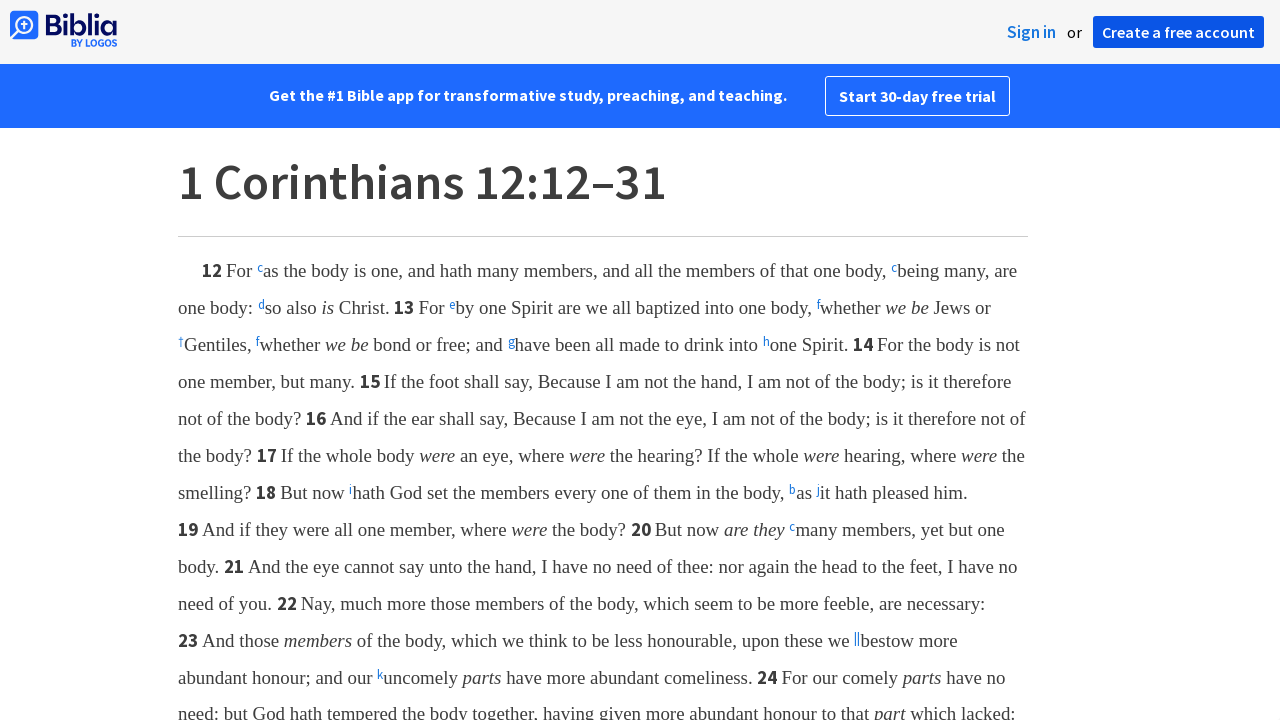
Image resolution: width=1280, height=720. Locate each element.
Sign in (1031, 32)
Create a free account (1178, 32)
